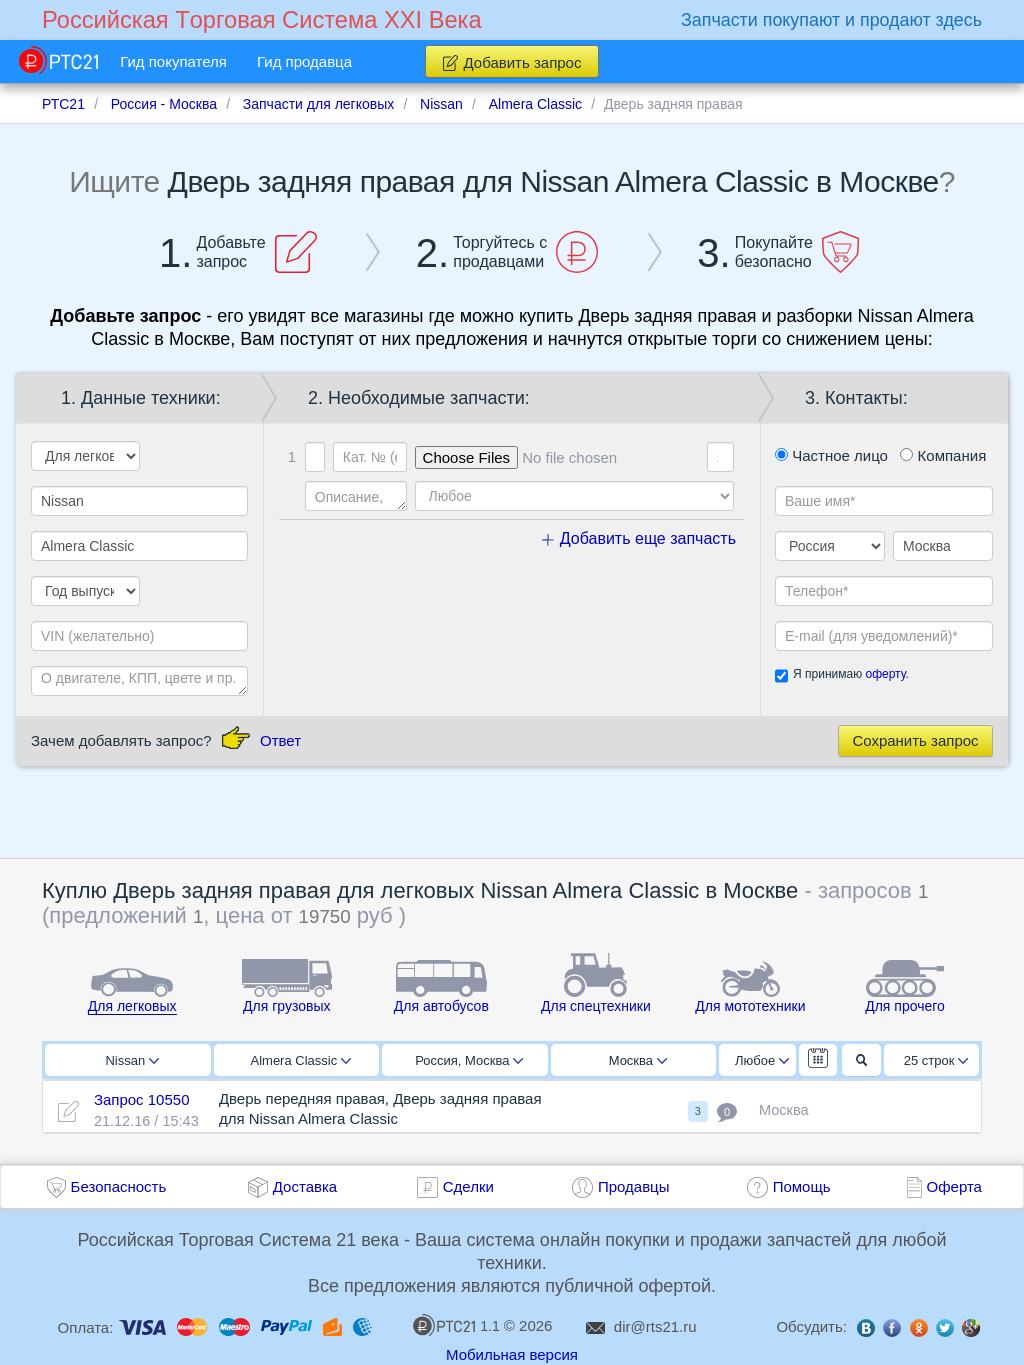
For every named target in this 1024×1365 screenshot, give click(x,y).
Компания (943, 455)
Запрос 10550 (142, 1099)
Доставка (305, 1186)
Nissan (132, 1060)
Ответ (280, 740)
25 (936, 1060)
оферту (885, 674)
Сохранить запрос (915, 740)
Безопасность (119, 1186)
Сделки (468, 1186)
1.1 (456, 1325)
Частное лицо (831, 455)
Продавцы (634, 1186)
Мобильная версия (512, 1354)
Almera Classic (301, 1060)
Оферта (954, 1186)
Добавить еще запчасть (639, 538)
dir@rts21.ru (655, 1326)
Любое (762, 1060)
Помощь (802, 1186)
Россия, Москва (469, 1060)
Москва (638, 1060)
